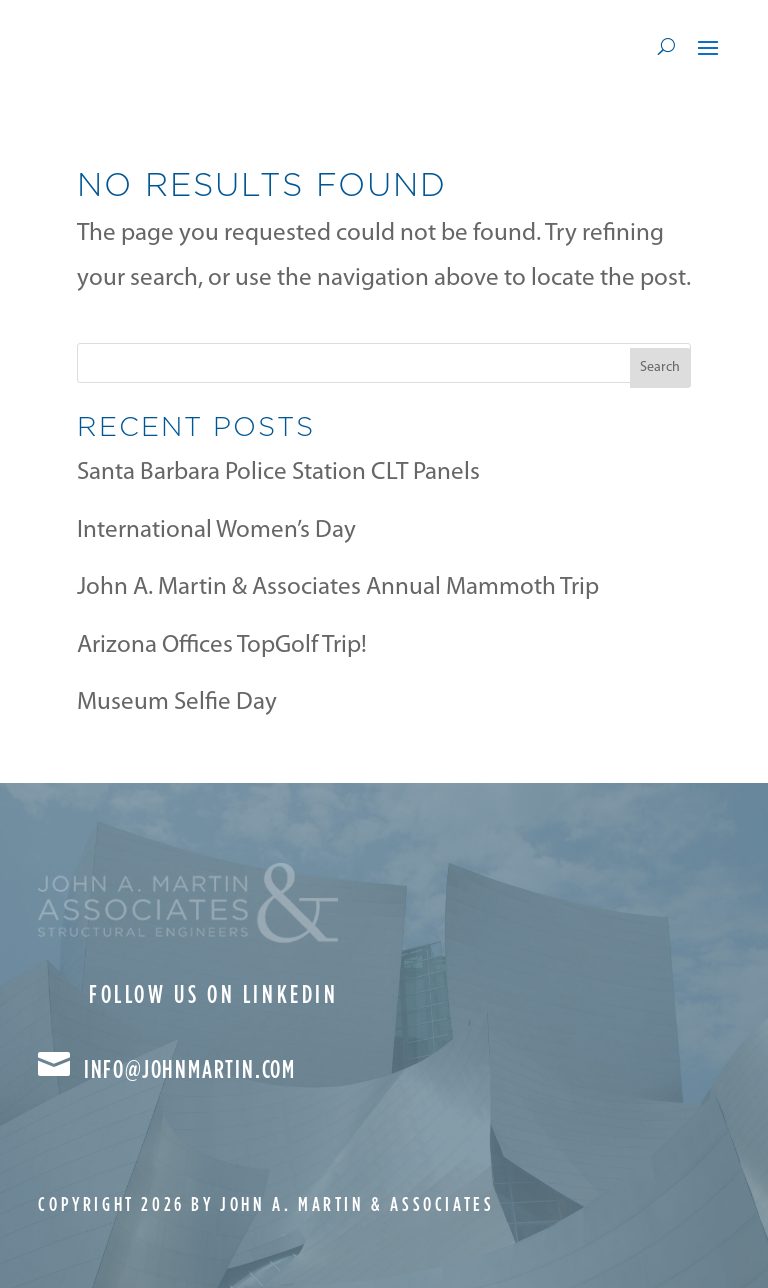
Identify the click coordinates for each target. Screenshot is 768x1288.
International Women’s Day (216, 530)
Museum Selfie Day (177, 702)
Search (660, 367)
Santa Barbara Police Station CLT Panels (278, 472)
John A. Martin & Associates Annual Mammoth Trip (338, 587)
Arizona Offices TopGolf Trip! (222, 645)
